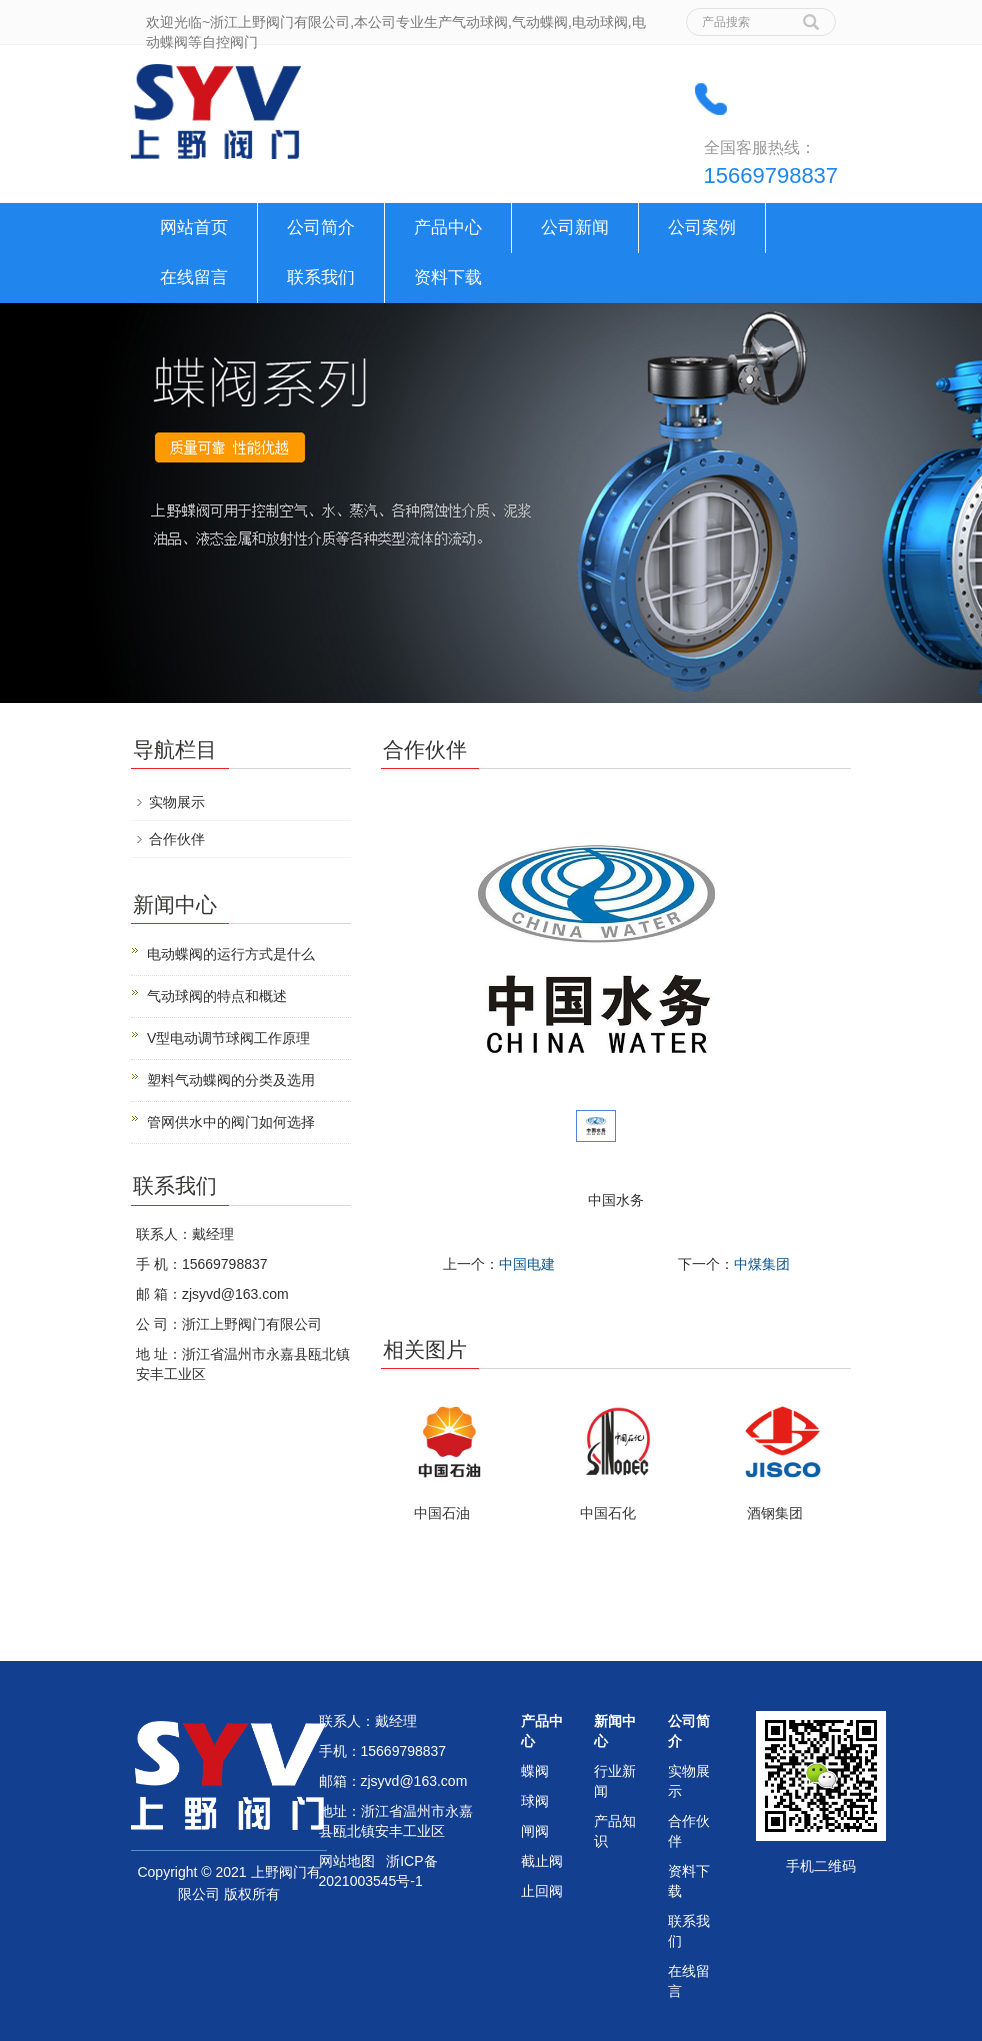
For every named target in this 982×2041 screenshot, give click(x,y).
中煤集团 (762, 1264)
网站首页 (194, 227)
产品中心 (448, 227)
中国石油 (442, 1513)
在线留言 (194, 277)
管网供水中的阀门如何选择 (231, 1122)
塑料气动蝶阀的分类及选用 (231, 1080)
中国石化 (608, 1513)
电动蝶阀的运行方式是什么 (231, 954)
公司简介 (321, 227)
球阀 (535, 1801)
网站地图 (347, 1861)
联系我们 (321, 277)
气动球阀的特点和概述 (217, 996)
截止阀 (542, 1861)
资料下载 (448, 277)
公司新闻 (575, 227)
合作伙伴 (177, 839)
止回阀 (542, 1891)
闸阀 (535, 1831)
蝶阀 (535, 1771)
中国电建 (527, 1264)
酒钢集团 (775, 1513)
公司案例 (702, 227)
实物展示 (177, 802)
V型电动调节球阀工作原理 (228, 1038)
